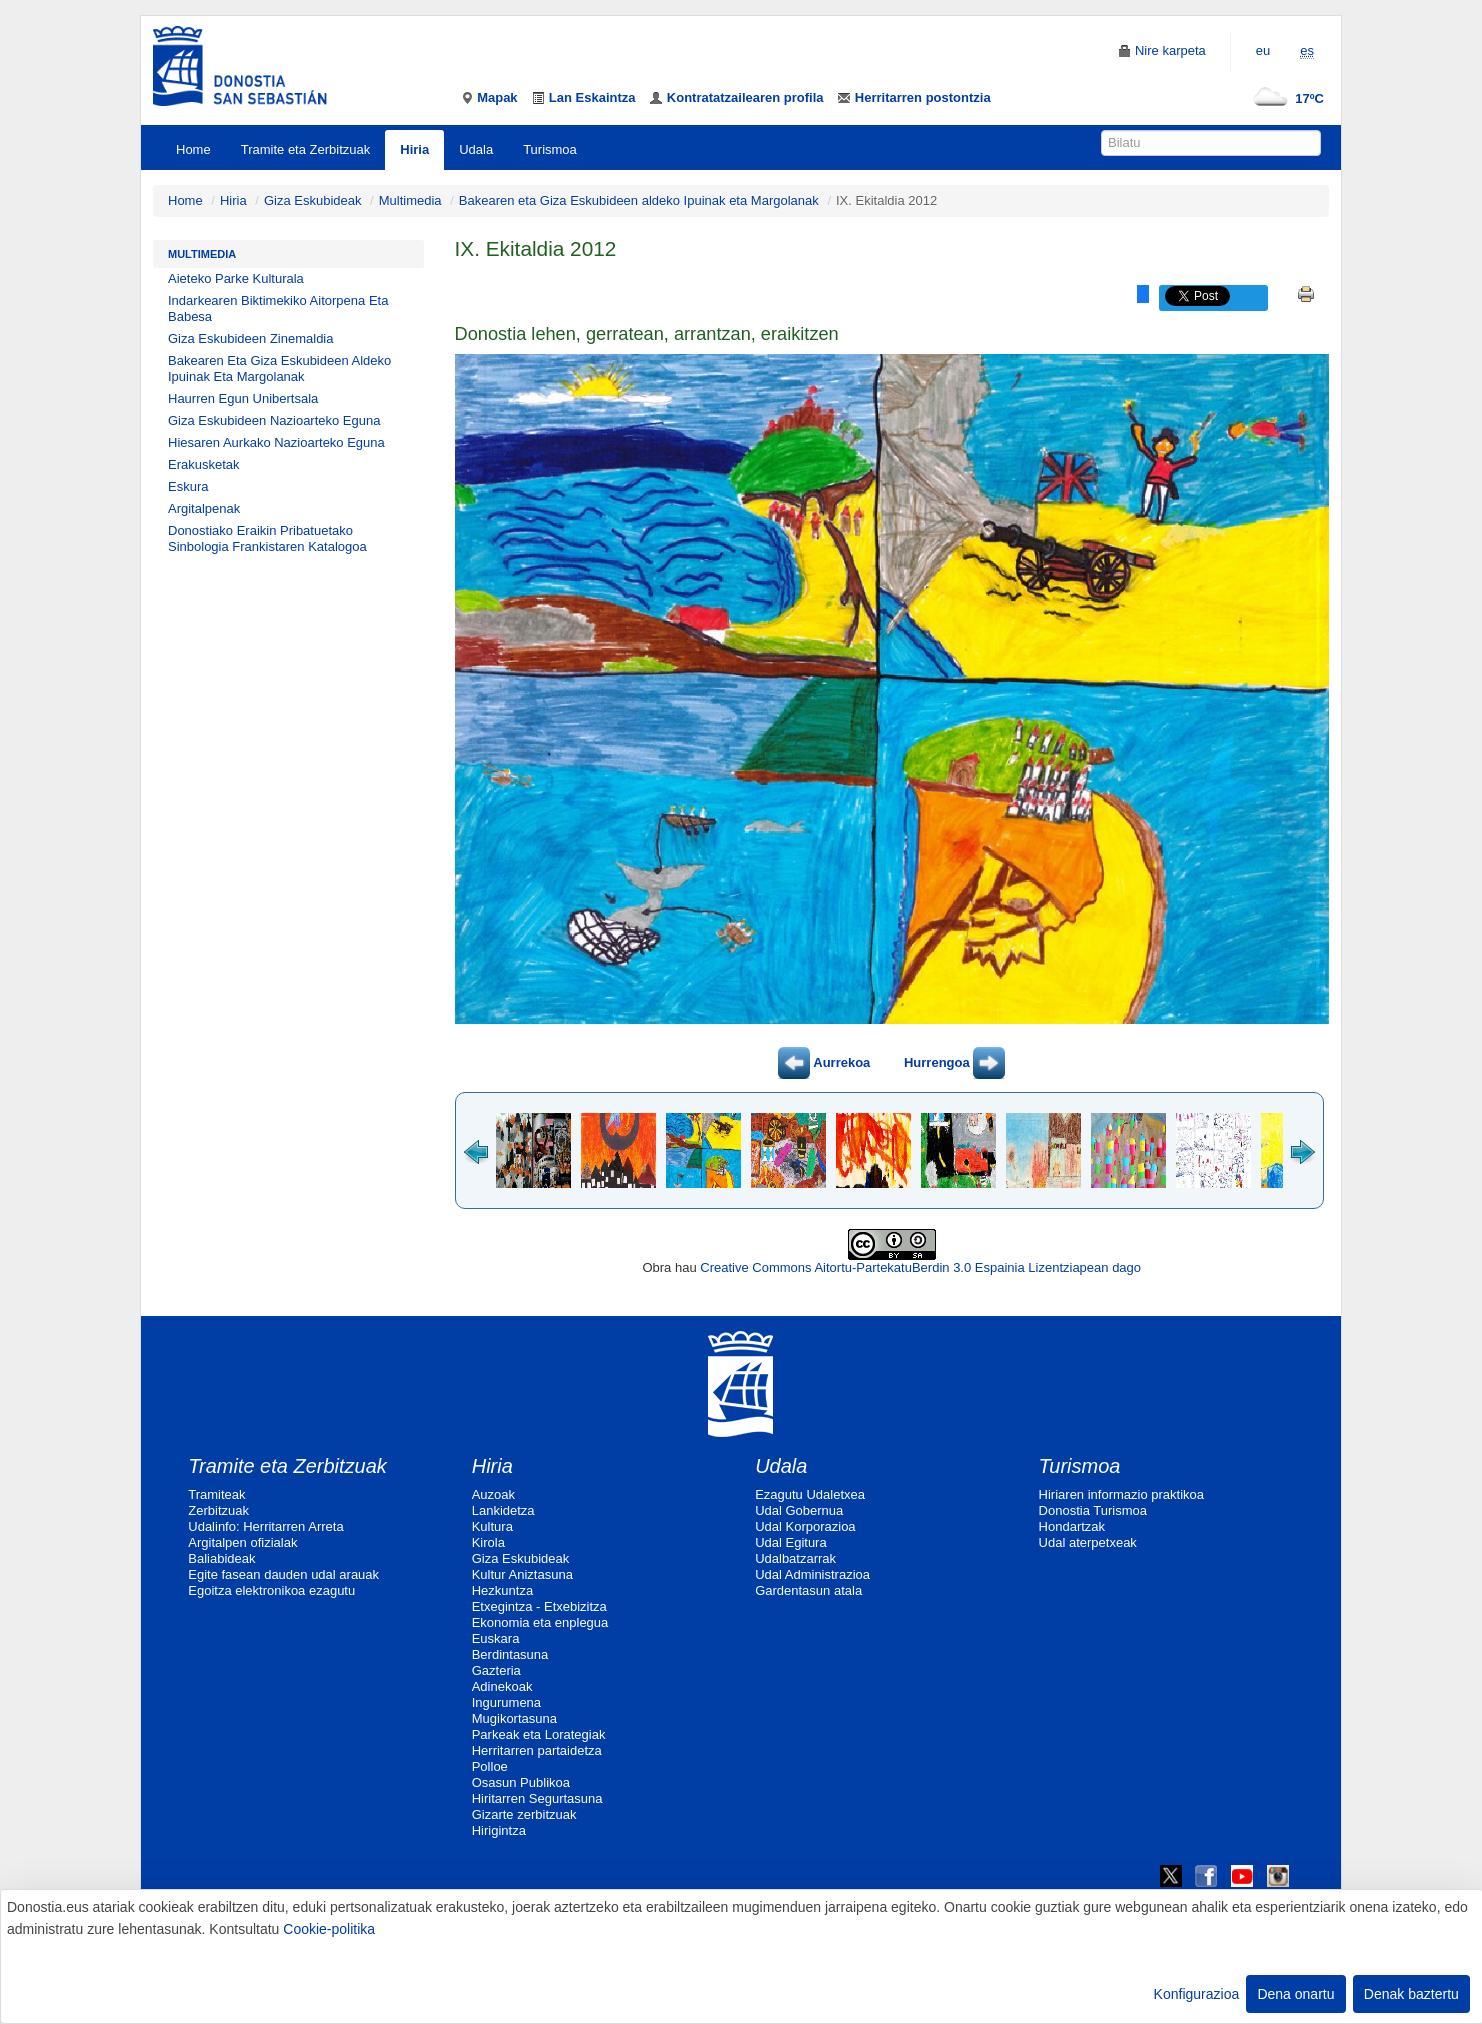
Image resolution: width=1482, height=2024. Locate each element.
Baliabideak (221, 1558)
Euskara (496, 1638)
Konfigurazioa (1197, 1994)
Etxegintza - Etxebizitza (539, 1606)
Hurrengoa (954, 1062)
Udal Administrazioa (812, 1574)
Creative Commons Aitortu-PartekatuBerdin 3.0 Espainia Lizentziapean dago (920, 1267)
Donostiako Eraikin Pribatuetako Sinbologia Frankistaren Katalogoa (267, 538)
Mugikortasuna (514, 1718)
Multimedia (410, 200)
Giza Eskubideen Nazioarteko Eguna (274, 420)
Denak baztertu (1411, 1994)
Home (193, 149)
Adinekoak (502, 1686)
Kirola (488, 1542)
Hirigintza (499, 1830)
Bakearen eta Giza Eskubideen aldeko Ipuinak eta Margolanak (639, 200)
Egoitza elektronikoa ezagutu (271, 1590)
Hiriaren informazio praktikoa (1121, 1494)
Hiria (414, 149)
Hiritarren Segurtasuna (537, 1798)
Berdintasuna (510, 1654)
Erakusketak (204, 464)
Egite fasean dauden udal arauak (283, 1574)
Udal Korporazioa (805, 1526)
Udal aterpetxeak (1088, 1542)
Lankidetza (503, 1510)
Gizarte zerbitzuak (524, 1814)
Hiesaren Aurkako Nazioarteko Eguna (276, 442)
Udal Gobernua (799, 1510)
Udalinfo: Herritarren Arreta (265, 1526)
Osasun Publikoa (521, 1782)
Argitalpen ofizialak (242, 1542)
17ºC (1284, 98)
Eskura (188, 486)
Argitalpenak (204, 508)
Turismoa (550, 149)
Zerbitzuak (218, 1510)
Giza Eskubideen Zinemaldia (250, 338)
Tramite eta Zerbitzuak (306, 149)
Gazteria (496, 1670)
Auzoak (493, 1494)
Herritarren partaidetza (537, 1750)
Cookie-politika (329, 1929)
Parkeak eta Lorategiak (539, 1734)
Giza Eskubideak (313, 200)
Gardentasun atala (808, 1590)
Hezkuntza (502, 1590)
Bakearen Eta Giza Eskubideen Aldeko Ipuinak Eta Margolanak (279, 368)
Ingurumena (506, 1702)
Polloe (490, 1766)
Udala (476, 149)
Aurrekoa (824, 1062)
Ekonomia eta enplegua (540, 1622)
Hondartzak (1072, 1526)
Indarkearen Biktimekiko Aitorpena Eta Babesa (278, 308)
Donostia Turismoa (1093, 1510)
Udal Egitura (791, 1542)
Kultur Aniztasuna (522, 1574)
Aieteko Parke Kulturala (236, 278)
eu (1263, 50)
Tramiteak (216, 1494)
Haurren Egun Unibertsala (243, 398)
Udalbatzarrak (795, 1558)
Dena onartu (1295, 1994)
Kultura (492, 1526)
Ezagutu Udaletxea (810, 1494)
